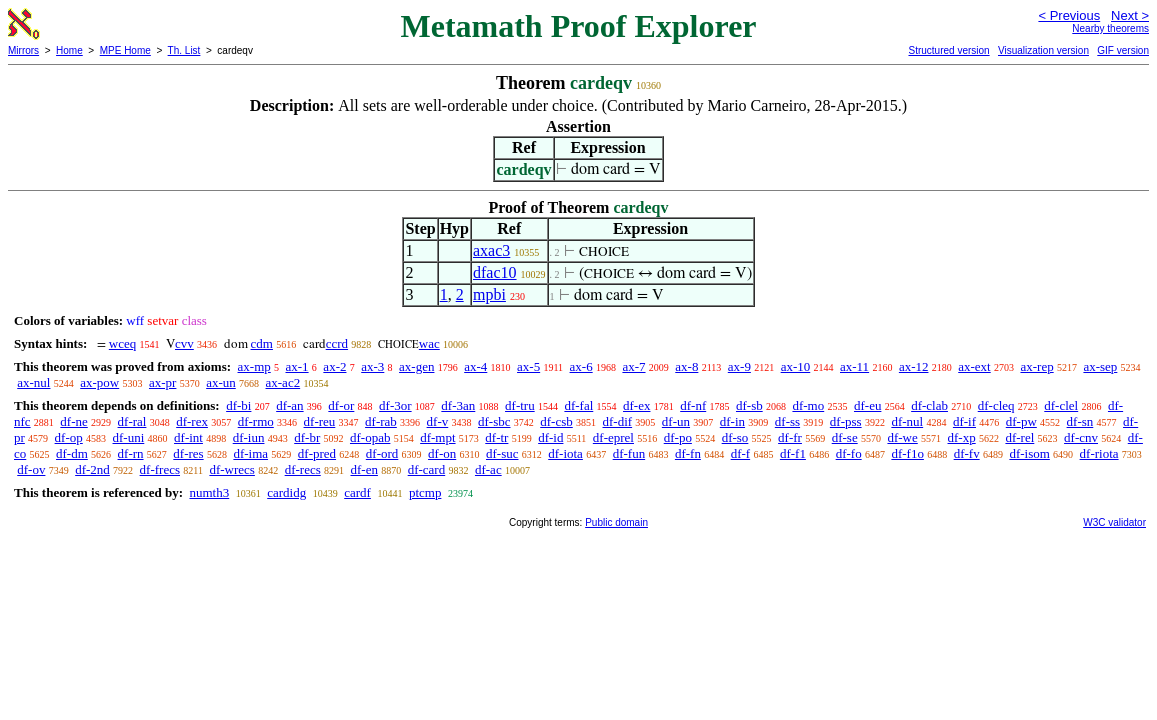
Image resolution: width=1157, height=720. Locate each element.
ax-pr (162, 382)
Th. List (184, 50)
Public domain (616, 522)
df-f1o (907, 453)
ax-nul (33, 382)
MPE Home (125, 50)
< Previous (1069, 15)
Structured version (948, 50)
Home (69, 50)
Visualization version (1043, 50)
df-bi (238, 405)
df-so (735, 437)
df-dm (72, 453)
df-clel (1061, 405)
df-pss (846, 421)
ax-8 (686, 366)
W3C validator (1114, 522)
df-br (307, 437)
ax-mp (254, 366)
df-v (438, 421)
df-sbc (494, 421)
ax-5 (528, 366)
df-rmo (256, 421)
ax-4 (475, 366)
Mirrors (23, 50)
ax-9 (739, 366)
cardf (357, 492)
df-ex (636, 405)
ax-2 (334, 366)
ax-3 (372, 366)
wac (429, 343)
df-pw (1021, 421)
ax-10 (796, 366)
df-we (902, 437)
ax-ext (974, 366)
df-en (363, 469)
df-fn (688, 453)
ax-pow (99, 382)
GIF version (1123, 50)
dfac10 (495, 272)
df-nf (693, 405)
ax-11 (854, 366)
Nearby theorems (1110, 28)
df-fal (578, 405)
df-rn (131, 453)
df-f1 (793, 453)
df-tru (520, 405)
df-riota (1099, 453)
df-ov (31, 469)
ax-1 (297, 366)
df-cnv (1081, 437)
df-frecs (160, 469)
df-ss (787, 421)
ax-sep (1100, 366)
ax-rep (1036, 366)
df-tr (496, 437)
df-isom (1029, 453)
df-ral (132, 421)
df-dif (618, 421)
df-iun (249, 437)
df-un (676, 421)
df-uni (129, 437)
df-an (289, 405)
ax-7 (633, 366)
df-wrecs (231, 469)
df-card (427, 469)
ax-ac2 (283, 382)
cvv (184, 343)
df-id (550, 437)
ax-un (221, 382)
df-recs (303, 469)
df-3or (395, 405)
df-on (442, 453)
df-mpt (437, 437)
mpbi (489, 294)
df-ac (488, 469)
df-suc (502, 453)
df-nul (907, 421)
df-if (964, 421)
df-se (845, 437)
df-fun (629, 453)
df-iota (565, 453)
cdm (262, 343)
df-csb (556, 421)
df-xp (962, 437)
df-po (678, 437)
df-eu (867, 405)
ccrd (337, 343)
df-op (69, 437)
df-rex (192, 421)
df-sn (1080, 421)
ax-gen (416, 366)
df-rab (381, 421)
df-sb (749, 405)
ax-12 (914, 366)
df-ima (250, 453)
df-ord (382, 453)
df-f (741, 453)
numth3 (209, 492)
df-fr (790, 437)
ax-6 (581, 366)
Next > (1130, 15)
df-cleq (996, 405)
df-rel (1019, 437)
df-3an (458, 405)
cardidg (286, 492)
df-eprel (613, 437)
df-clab (929, 405)
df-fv (967, 453)
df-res (188, 453)
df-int (188, 437)
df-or (341, 405)
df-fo (849, 453)
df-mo (808, 405)
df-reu (320, 421)
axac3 (491, 250)
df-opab (370, 437)
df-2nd (92, 469)
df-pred (317, 453)
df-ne (73, 421)
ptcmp (425, 492)
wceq (122, 343)
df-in (732, 421)
